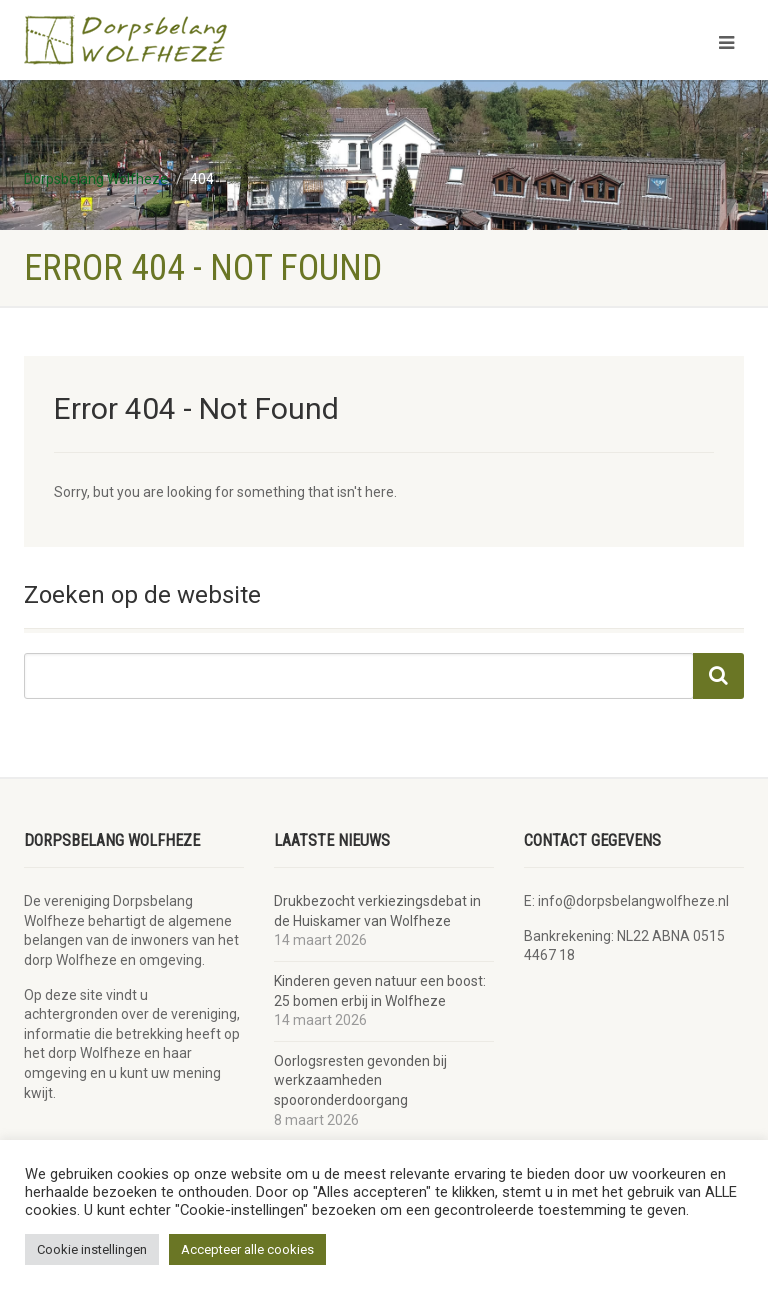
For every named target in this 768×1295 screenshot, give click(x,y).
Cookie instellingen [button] (92, 1249)
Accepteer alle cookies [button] (247, 1249)
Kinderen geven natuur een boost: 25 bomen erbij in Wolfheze (380, 991)
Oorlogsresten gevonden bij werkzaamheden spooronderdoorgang (360, 1080)
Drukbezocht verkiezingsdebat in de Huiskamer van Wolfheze (377, 911)
